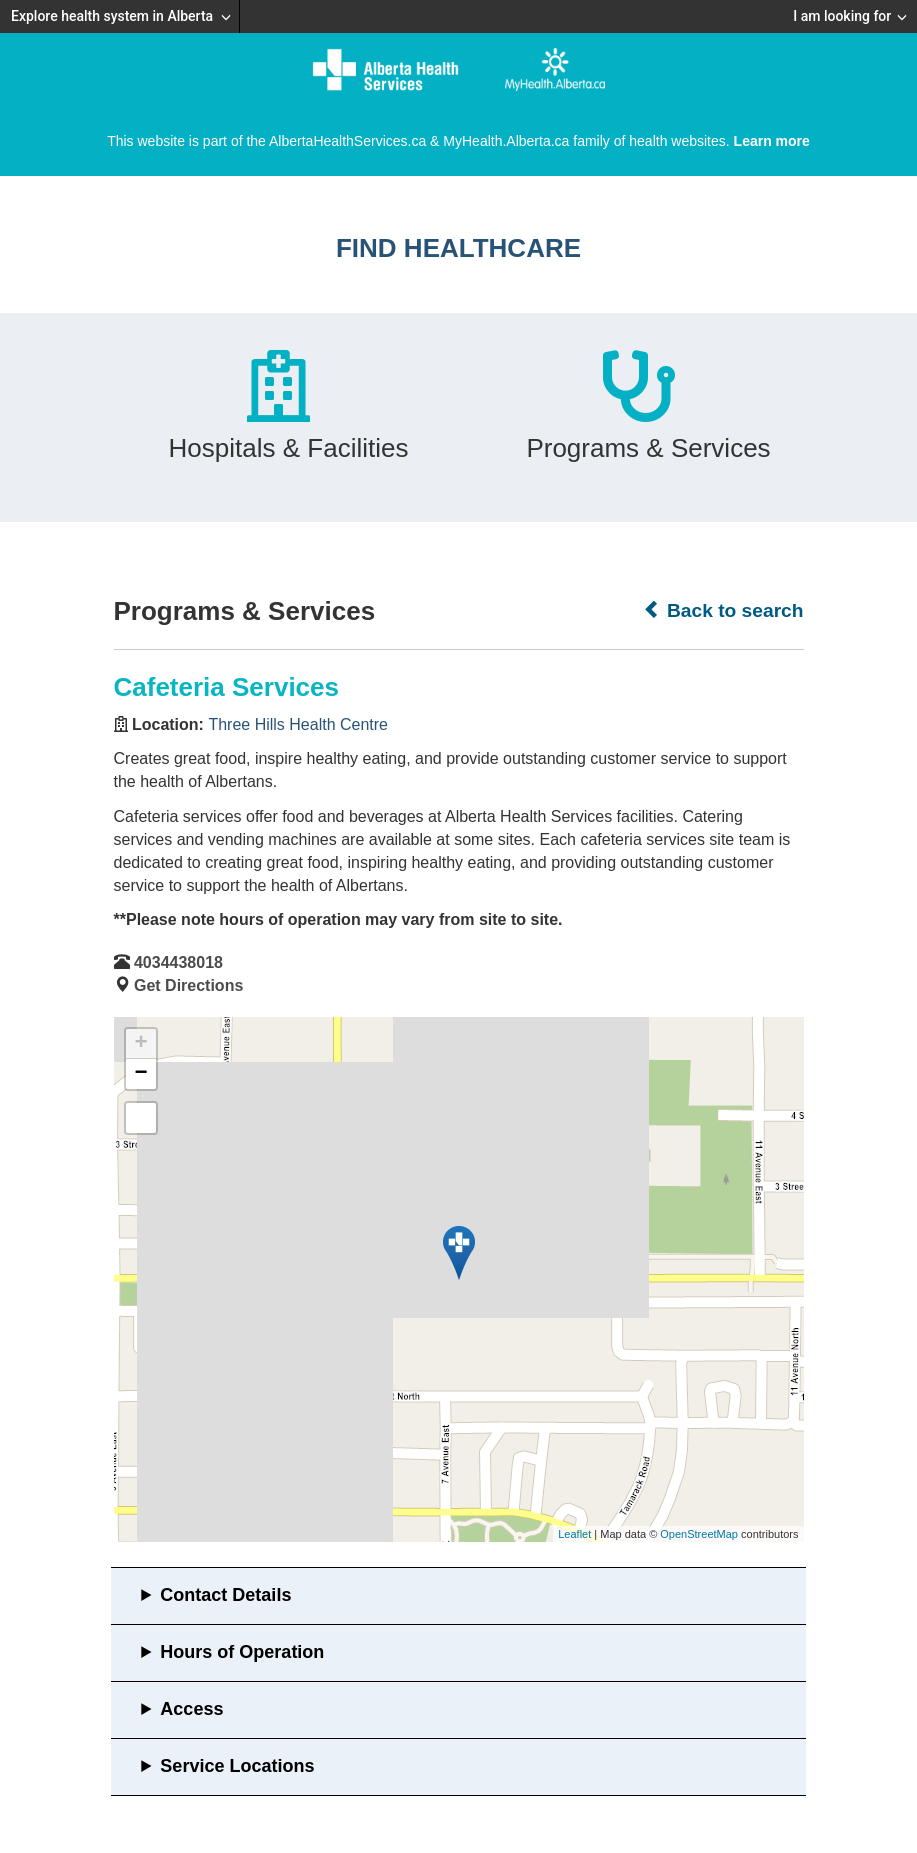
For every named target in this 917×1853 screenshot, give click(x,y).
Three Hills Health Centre (298, 724)
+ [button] (140, 1044)
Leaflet (574, 1534)
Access (191, 1709)
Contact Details (225, 1595)
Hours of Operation (242, 1652)
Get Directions (188, 985)
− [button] (140, 1074)
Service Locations (237, 1766)
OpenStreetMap (699, 1534)
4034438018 (178, 962)
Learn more (772, 141)
